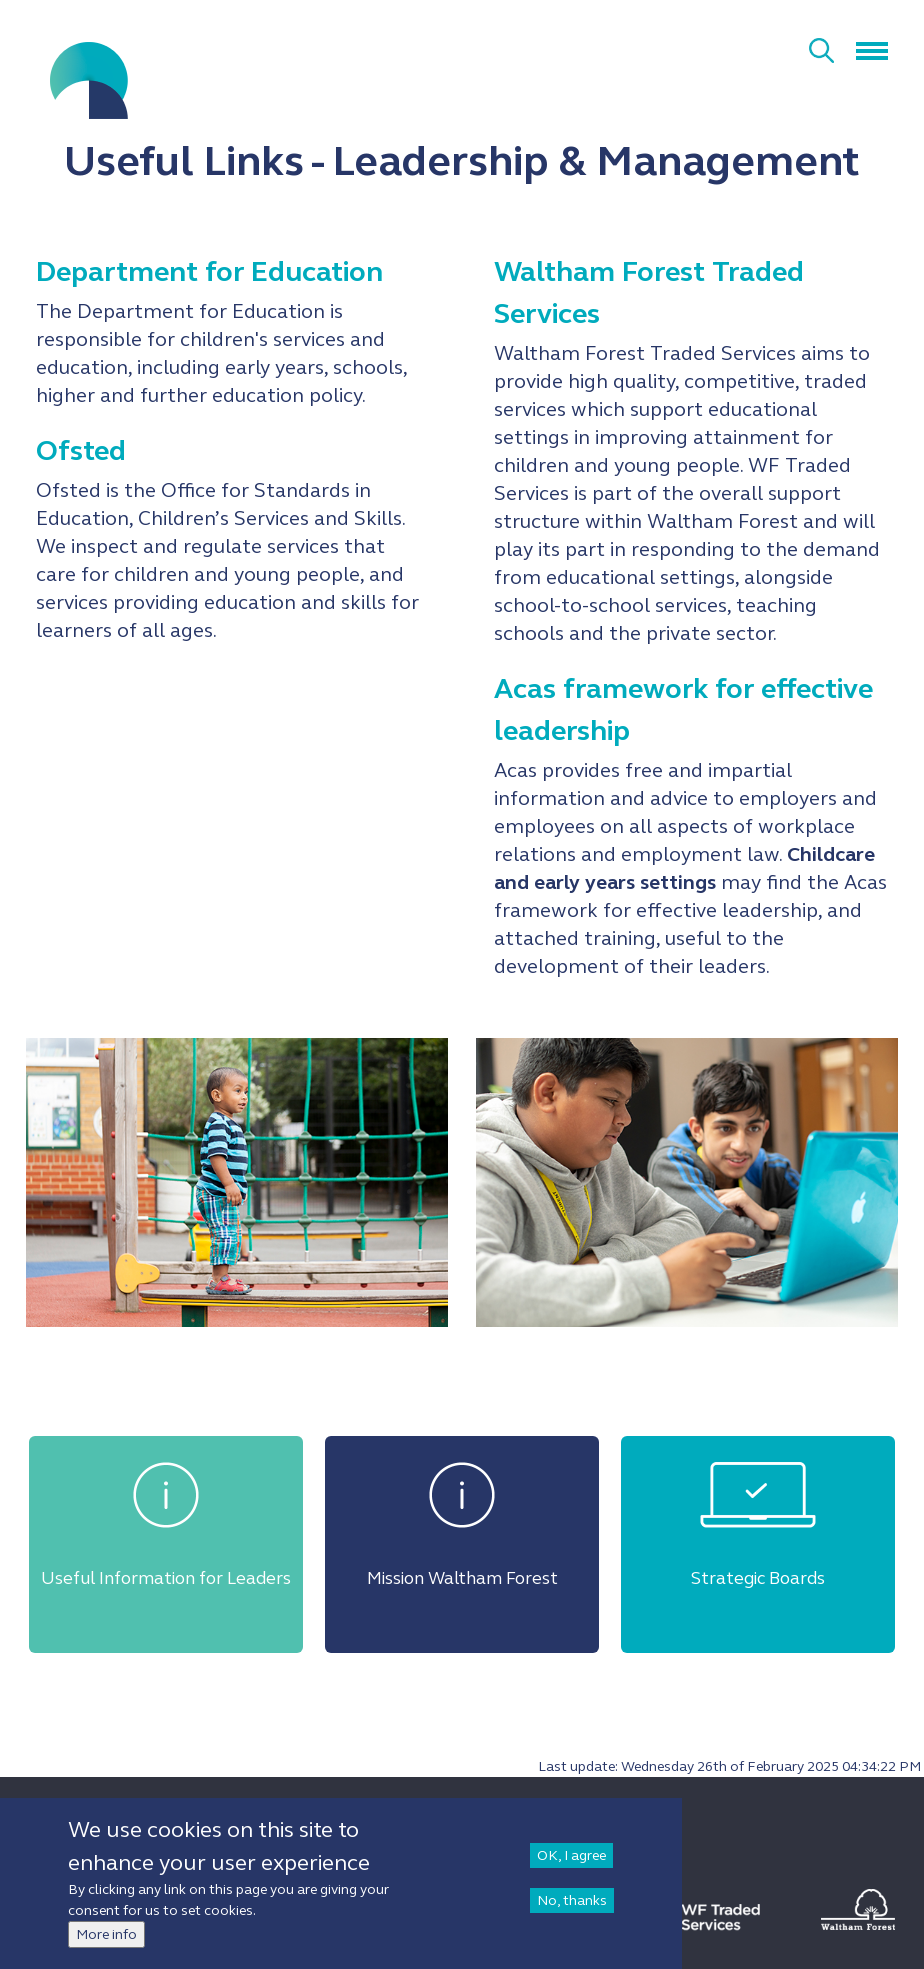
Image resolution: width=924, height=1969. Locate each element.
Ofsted (81, 451)
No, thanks (572, 1900)
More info (106, 1934)
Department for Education (209, 272)
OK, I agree (571, 1855)
